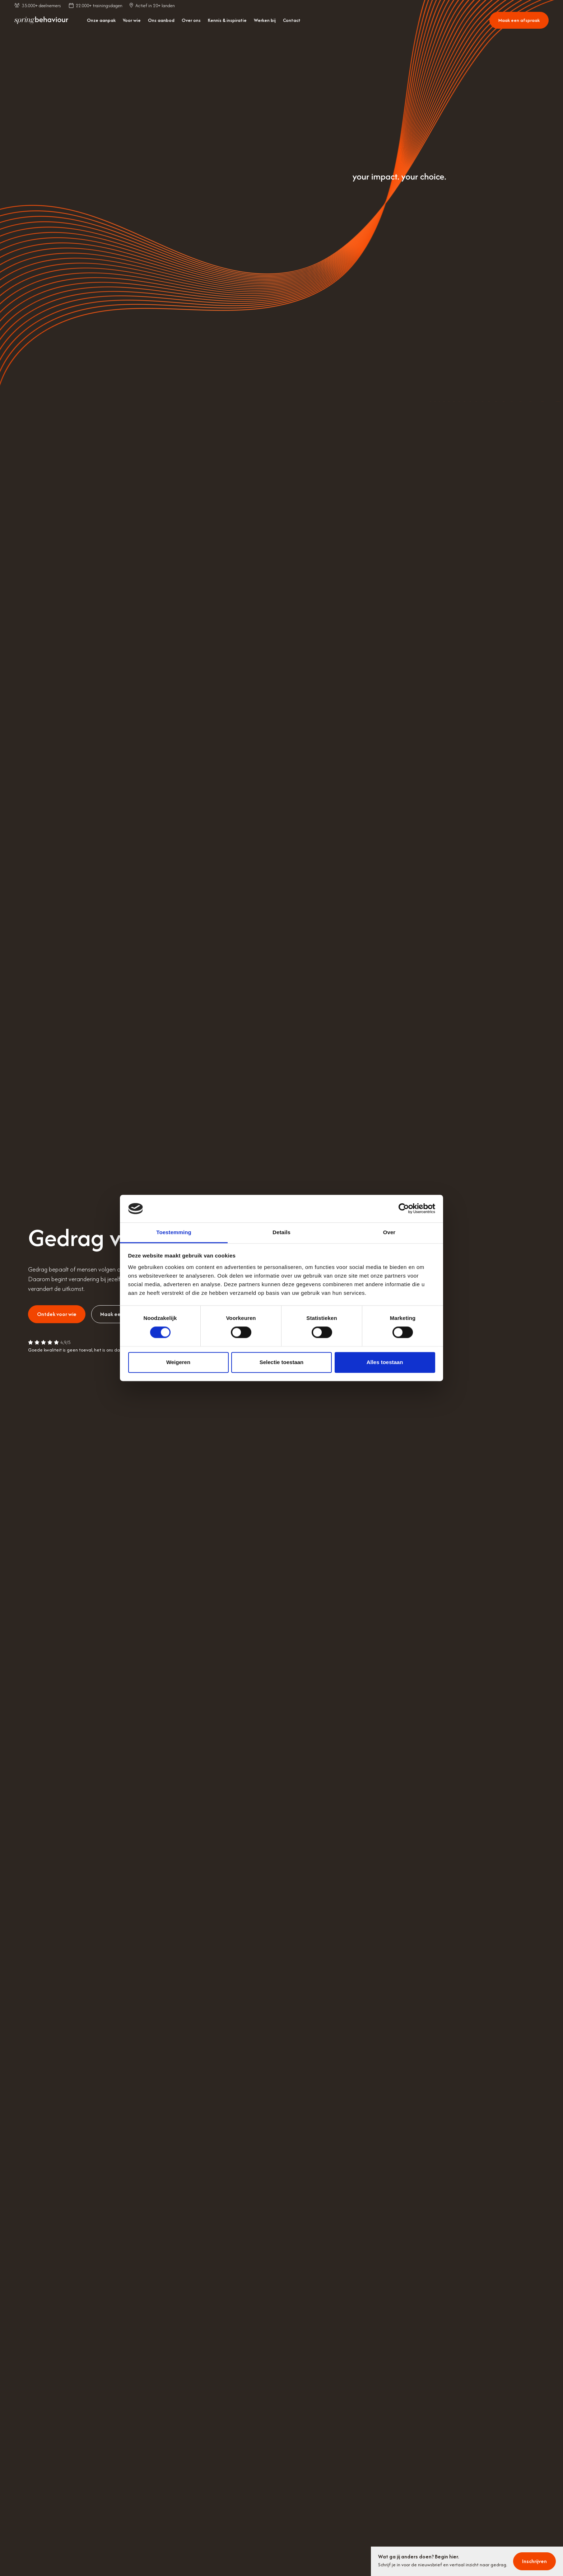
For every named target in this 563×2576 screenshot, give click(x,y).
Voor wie (132, 20)
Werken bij (265, 20)
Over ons (191, 20)
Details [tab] (281, 1232)
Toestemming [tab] (173, 1232)
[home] (41, 20)
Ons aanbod (161, 20)
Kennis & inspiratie (227, 20)
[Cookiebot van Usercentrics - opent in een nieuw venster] (403, 1208)
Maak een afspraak (519, 20)
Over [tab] (389, 1232)
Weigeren (178, 1362)
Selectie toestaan (282, 1362)
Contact (292, 20)
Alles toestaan (385, 1362)
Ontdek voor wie (56, 1314)
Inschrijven (534, 2561)
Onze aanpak (101, 20)
